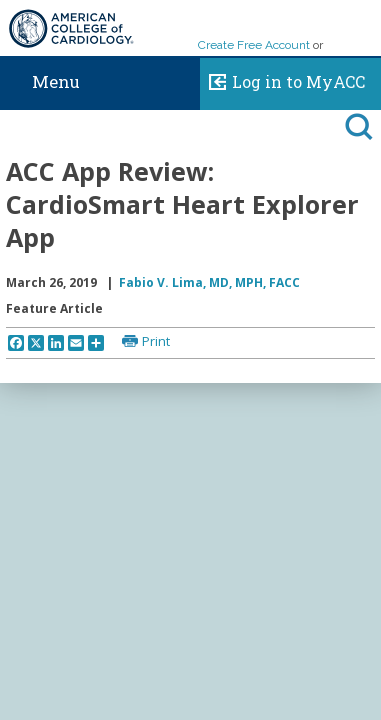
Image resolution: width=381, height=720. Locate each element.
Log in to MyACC (282, 79)
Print (156, 341)
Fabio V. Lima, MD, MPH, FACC (209, 282)
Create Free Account (254, 45)
